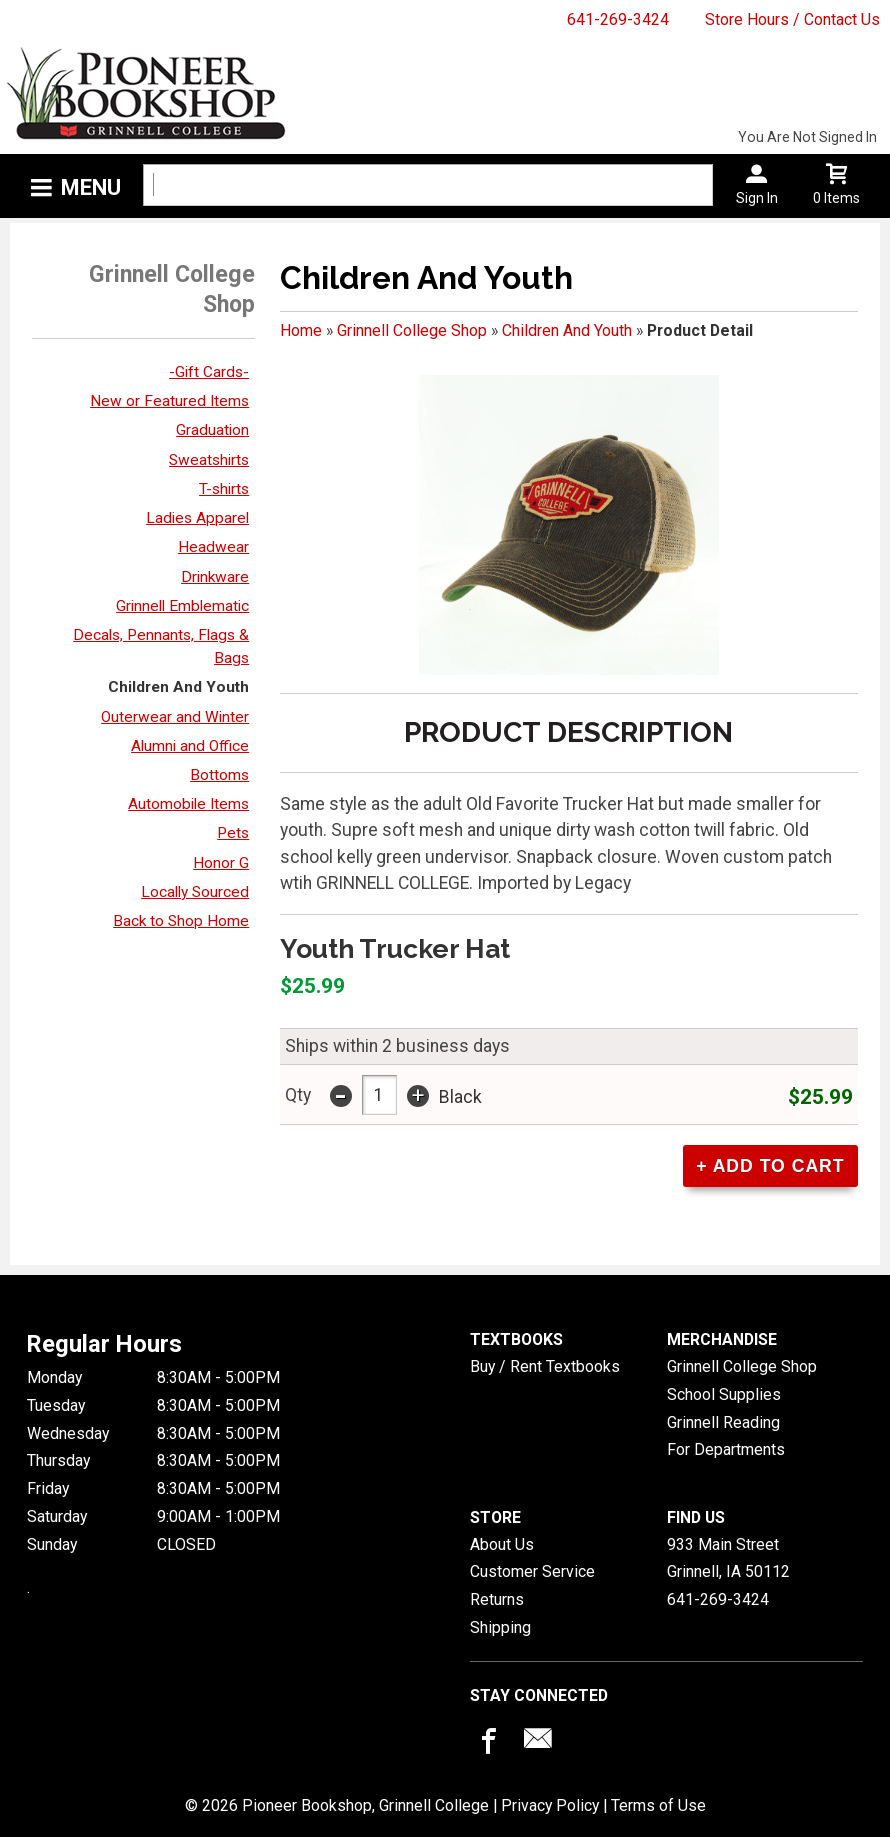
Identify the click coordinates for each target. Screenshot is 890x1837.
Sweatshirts (209, 460)
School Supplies (724, 1394)
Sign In (757, 198)
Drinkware (215, 577)
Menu (91, 187)
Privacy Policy (550, 1805)
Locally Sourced (195, 892)
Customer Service (532, 1571)
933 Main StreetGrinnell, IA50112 (728, 1558)
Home (301, 330)
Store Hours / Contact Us (792, 19)
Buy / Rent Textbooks (545, 1366)
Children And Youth (178, 687)
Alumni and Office (190, 746)
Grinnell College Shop (412, 330)
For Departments (726, 1449)
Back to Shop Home (181, 921)
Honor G (221, 863)
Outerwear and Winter (175, 717)
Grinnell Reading (723, 1422)
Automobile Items (188, 804)
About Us (502, 1544)
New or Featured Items (169, 401)
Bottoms (219, 775)
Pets (233, 833)
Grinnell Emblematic (182, 606)
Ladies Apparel (197, 518)
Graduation (212, 430)
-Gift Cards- (209, 372)
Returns (497, 1599)
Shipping (500, 1627)
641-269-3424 (618, 19)
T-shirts (224, 489)
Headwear (213, 547)
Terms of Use (658, 1805)
